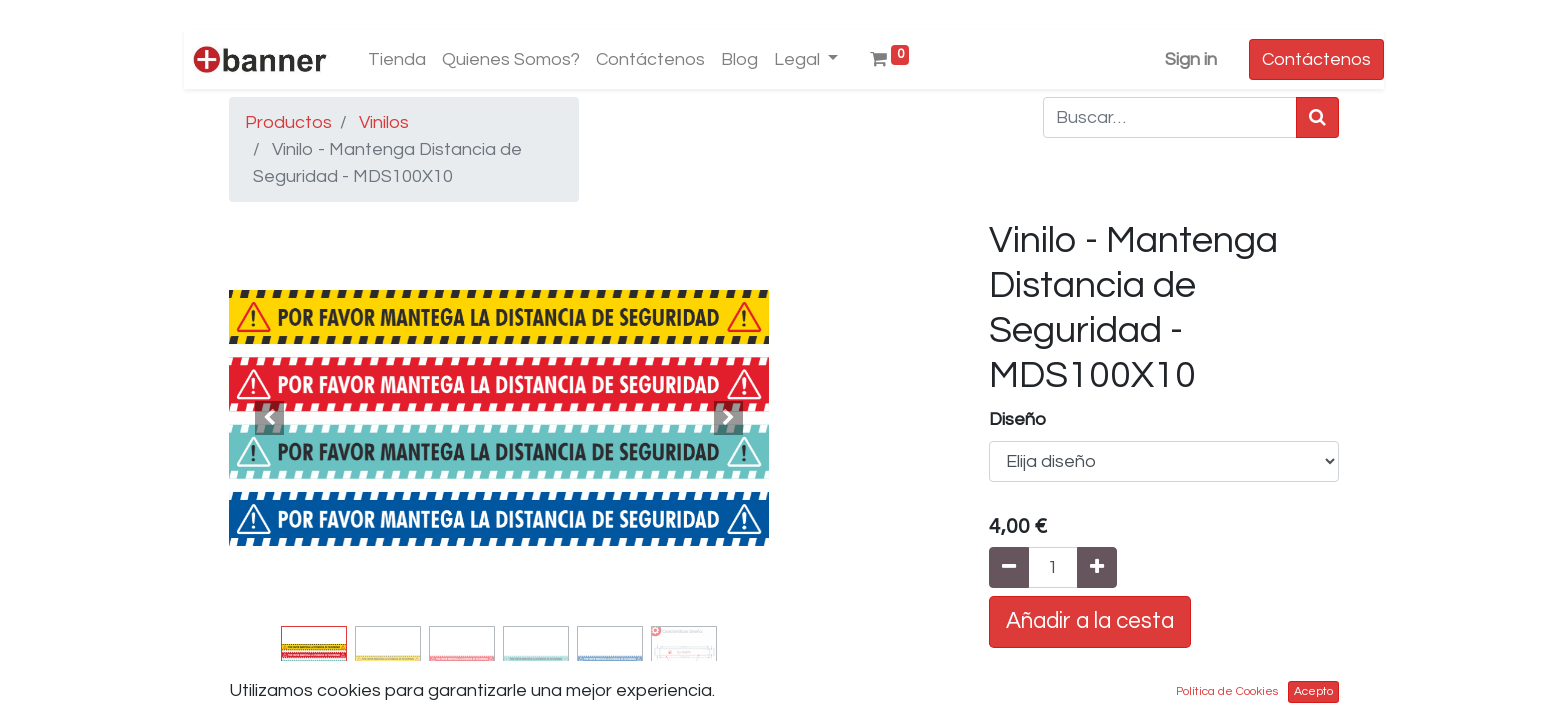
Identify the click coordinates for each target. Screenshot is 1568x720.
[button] (269, 418)
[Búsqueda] (1317, 117)
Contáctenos (1316, 59)
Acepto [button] (1313, 691)
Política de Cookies (1227, 691)
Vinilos (384, 122)
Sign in (1191, 59)
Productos (288, 122)
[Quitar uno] (1009, 567)
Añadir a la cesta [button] (1090, 621)
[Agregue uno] (1097, 567)
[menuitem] (397, 59)
